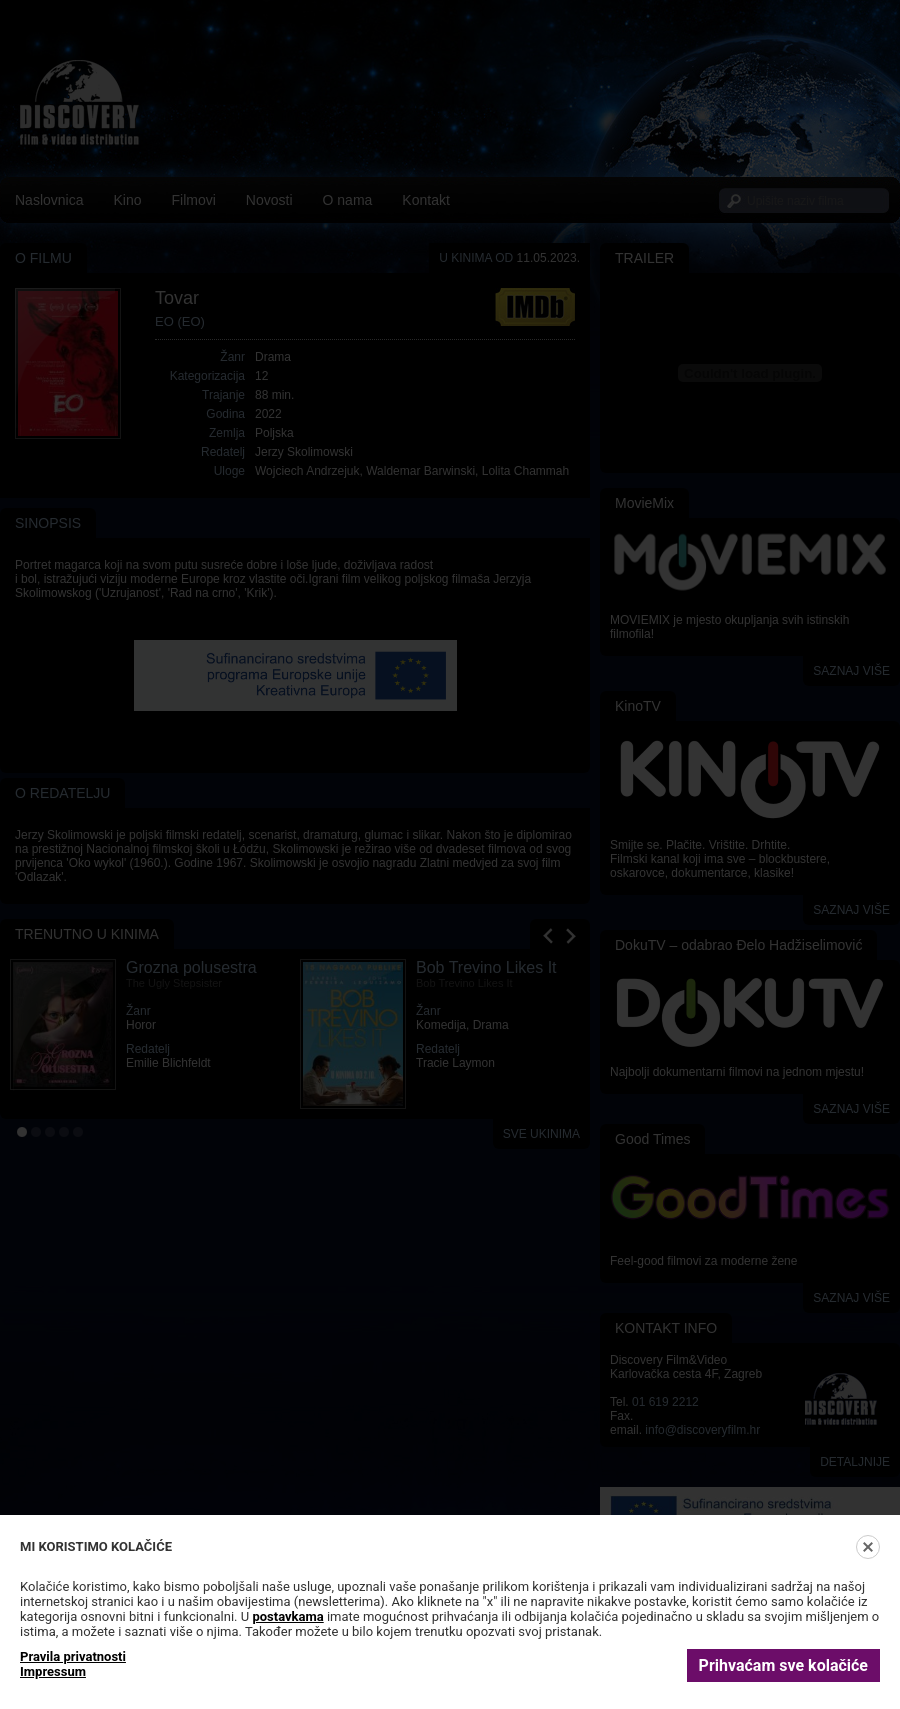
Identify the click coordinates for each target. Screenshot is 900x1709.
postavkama (287, 1616)
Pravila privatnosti (73, 1656)
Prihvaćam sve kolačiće (783, 1665)
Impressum (53, 1671)
